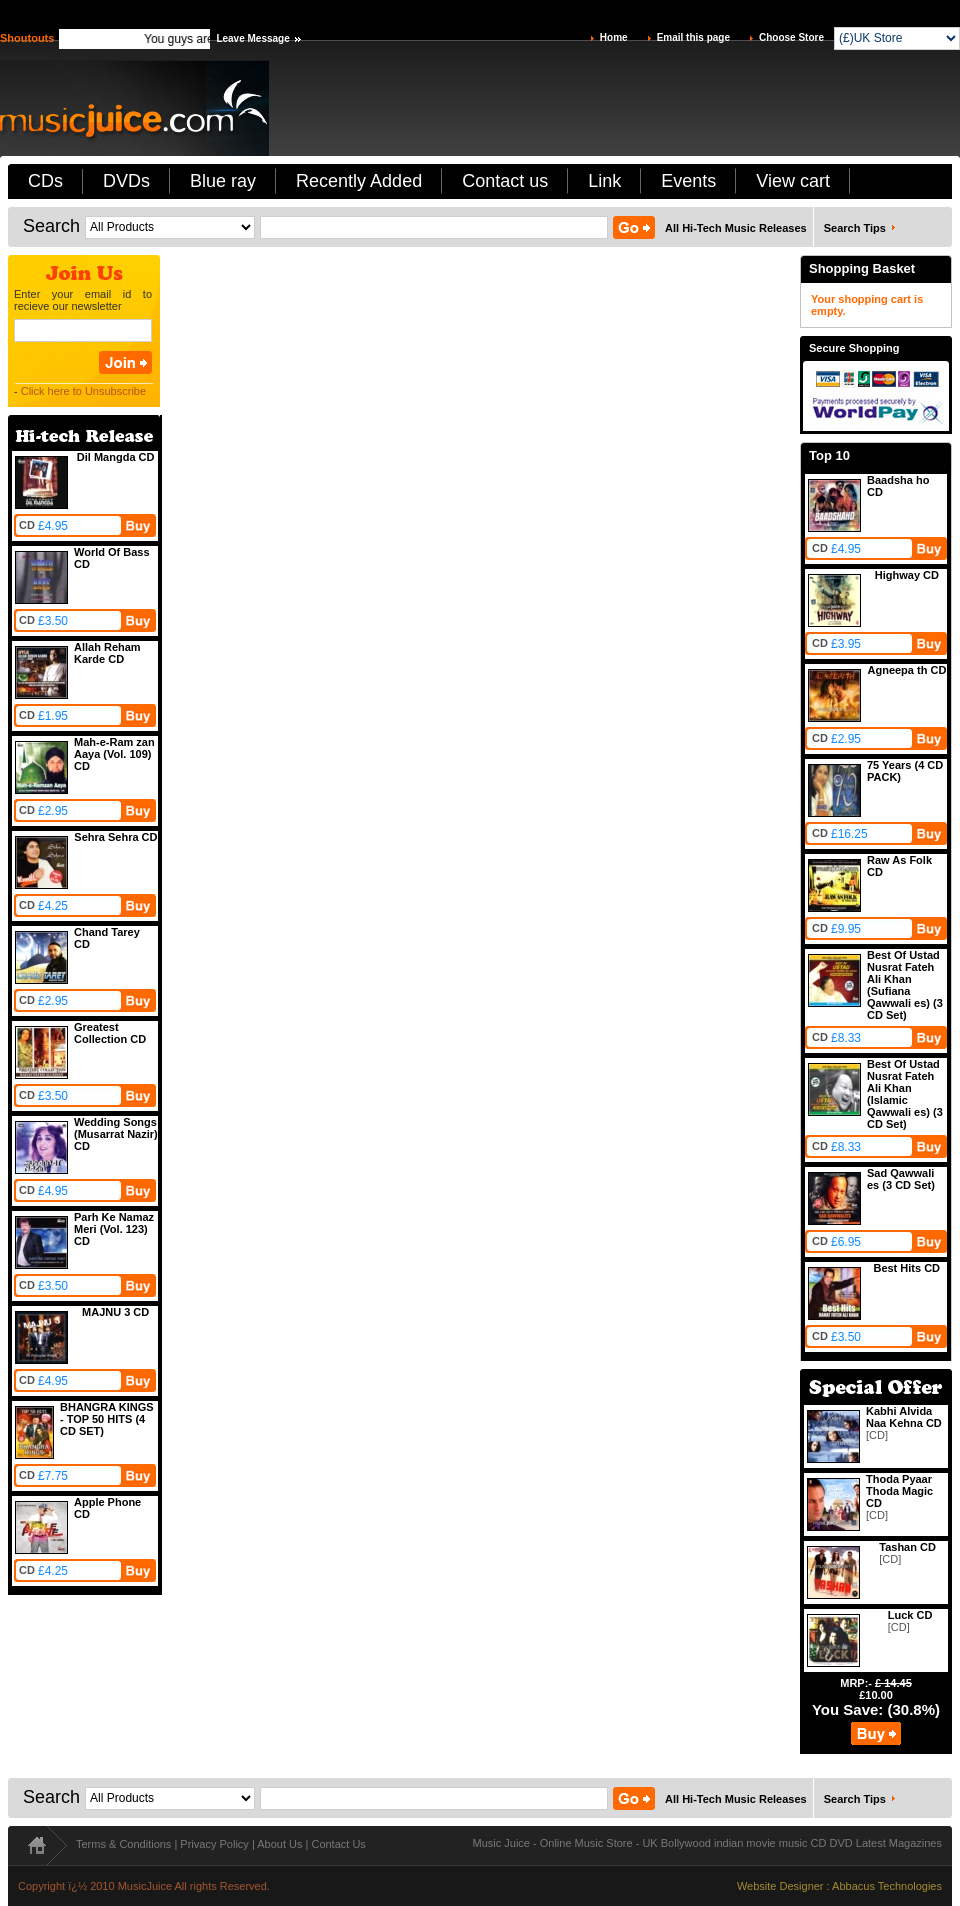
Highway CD (907, 575)
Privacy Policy (214, 1844)
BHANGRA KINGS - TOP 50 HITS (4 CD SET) (107, 1419)
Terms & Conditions (123, 1844)
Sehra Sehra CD (115, 837)
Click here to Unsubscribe (83, 391)
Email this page (693, 37)
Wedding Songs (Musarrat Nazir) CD (116, 1134)
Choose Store (791, 37)
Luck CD (910, 1615)
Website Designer (780, 1886)
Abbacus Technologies (887, 1886)
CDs (45, 181)
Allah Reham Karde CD (107, 653)
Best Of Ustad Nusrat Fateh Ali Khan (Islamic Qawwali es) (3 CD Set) (905, 1094)
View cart (793, 181)
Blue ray (223, 181)
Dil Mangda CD (116, 457)
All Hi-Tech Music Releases (736, 228)
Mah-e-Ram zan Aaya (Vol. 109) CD (114, 754)
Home (614, 37)
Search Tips (855, 228)
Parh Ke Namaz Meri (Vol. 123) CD (114, 1229)
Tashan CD (907, 1547)
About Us (279, 1844)
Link (604, 181)
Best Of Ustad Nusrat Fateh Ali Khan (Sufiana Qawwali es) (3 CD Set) (905, 985)
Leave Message (252, 38)
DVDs (126, 181)
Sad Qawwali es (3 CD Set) (901, 1179)
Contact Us (338, 1844)
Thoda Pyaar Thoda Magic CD (899, 1491)
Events (688, 181)
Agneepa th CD (907, 670)
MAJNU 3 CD (115, 1312)
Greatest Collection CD (110, 1033)
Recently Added (359, 181)
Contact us (505, 181)
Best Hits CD (906, 1268)
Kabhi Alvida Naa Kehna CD (904, 1417)
